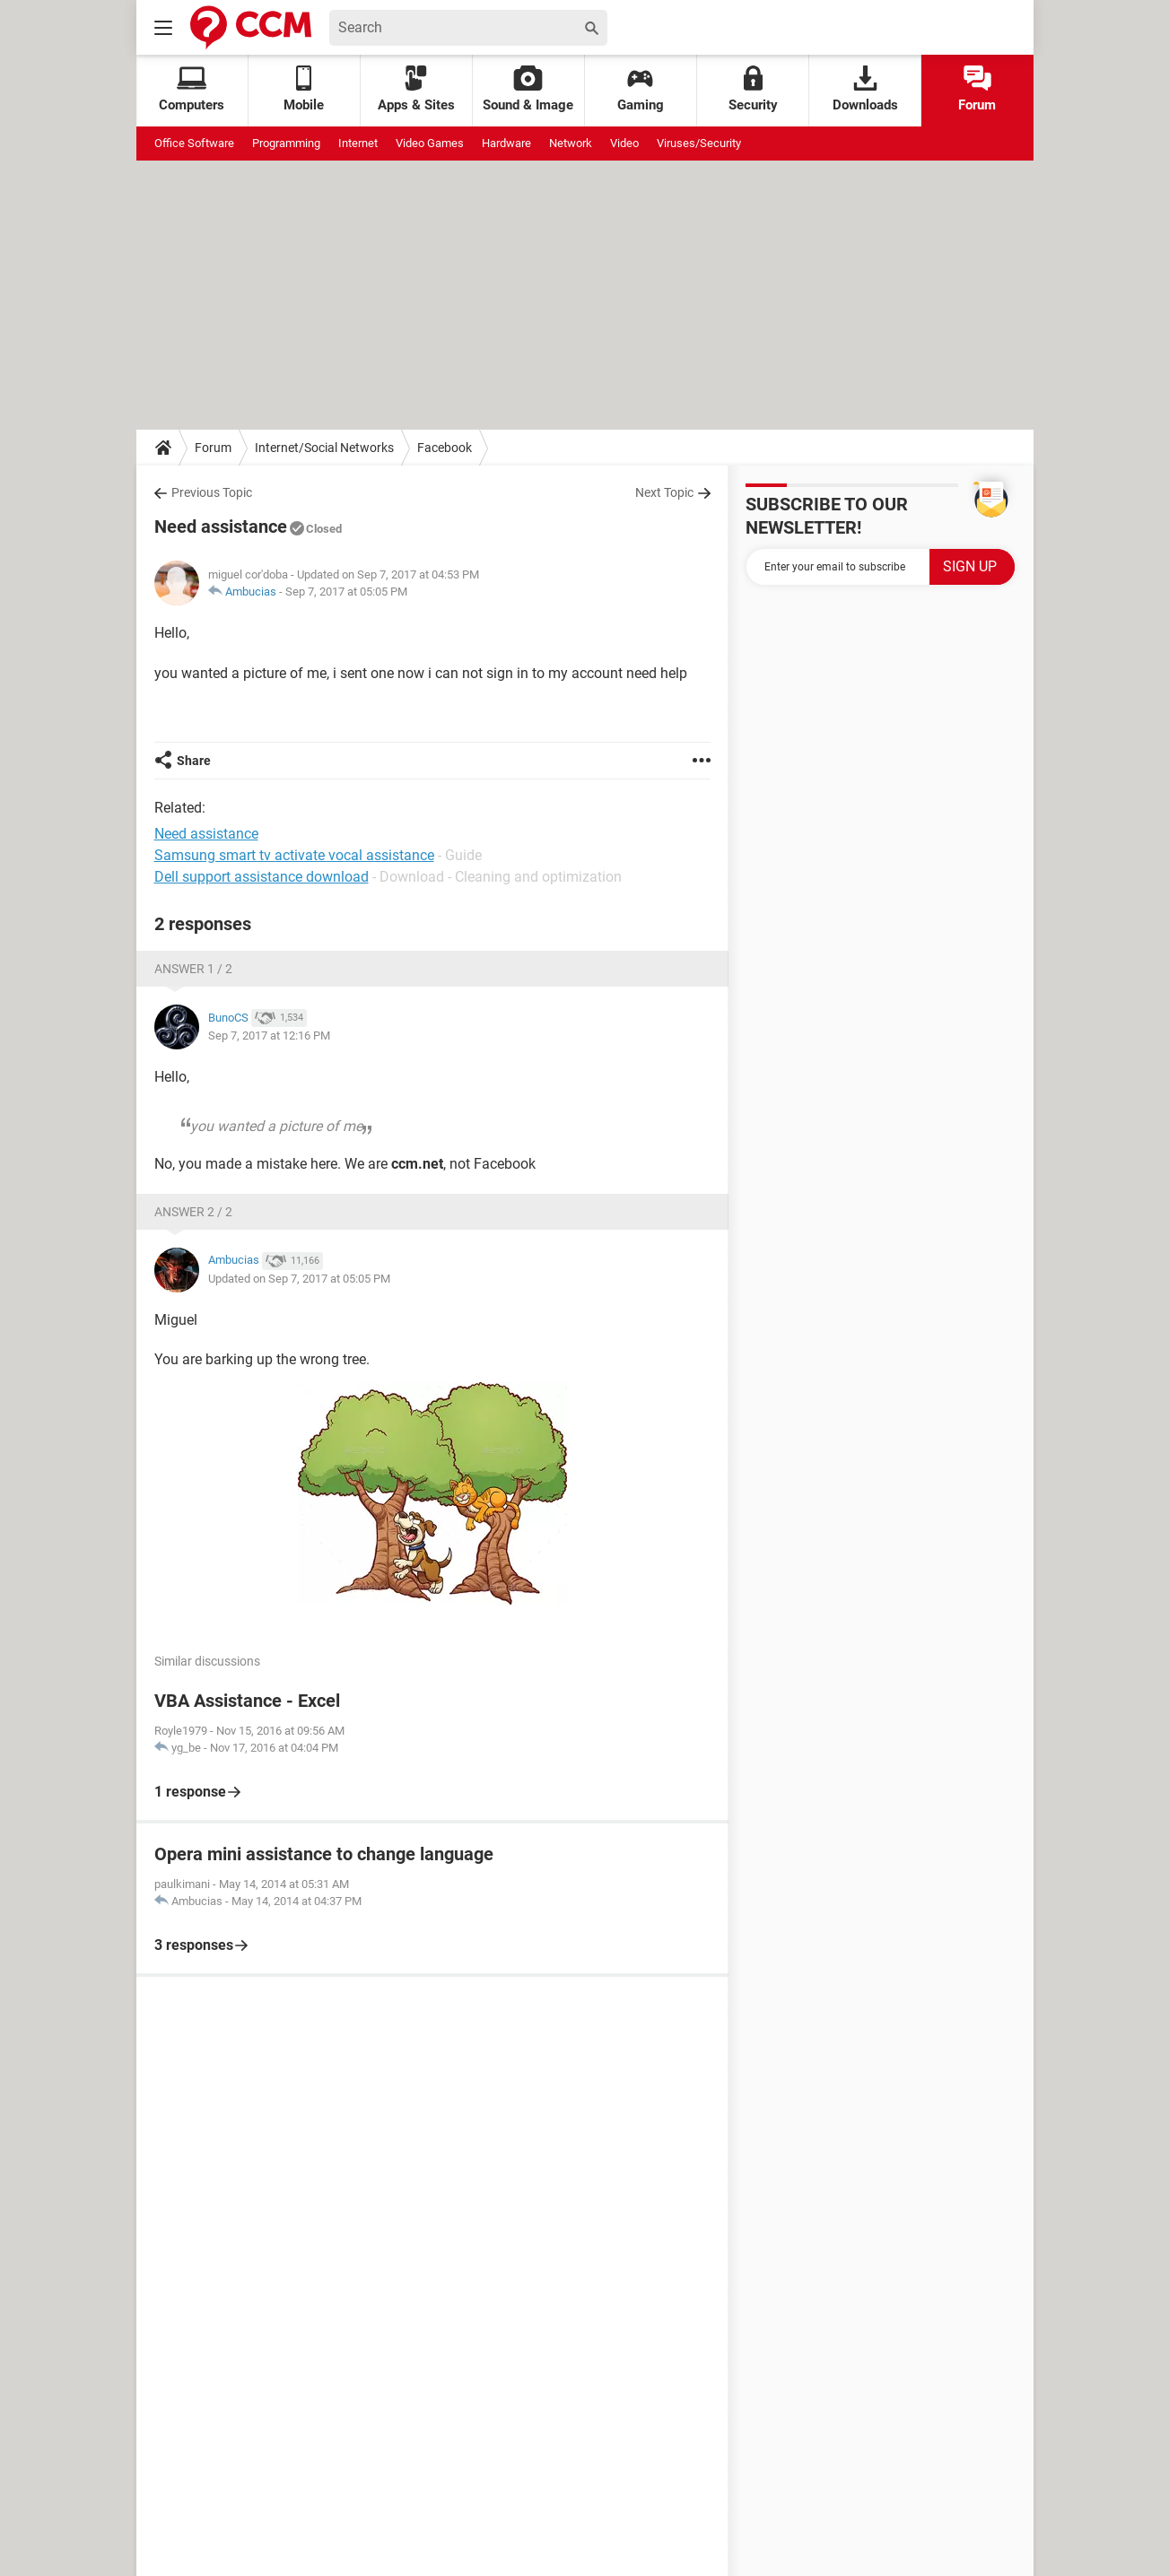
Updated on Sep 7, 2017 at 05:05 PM (299, 1278)
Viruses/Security (699, 143)
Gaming (640, 89)
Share (194, 760)
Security (753, 89)
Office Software (194, 143)
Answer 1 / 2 (193, 969)
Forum (977, 89)
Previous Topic (211, 492)
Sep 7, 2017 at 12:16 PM (269, 1035)
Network (570, 143)
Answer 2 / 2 (193, 1212)
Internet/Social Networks (324, 447)
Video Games (430, 143)
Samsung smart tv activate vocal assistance (294, 855)
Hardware (506, 143)
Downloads (865, 89)
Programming (286, 143)
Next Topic (664, 492)
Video (624, 143)
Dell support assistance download (261, 876)
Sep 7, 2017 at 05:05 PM (346, 591)
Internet (358, 143)
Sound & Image (528, 89)
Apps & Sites (416, 89)
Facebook (444, 447)
